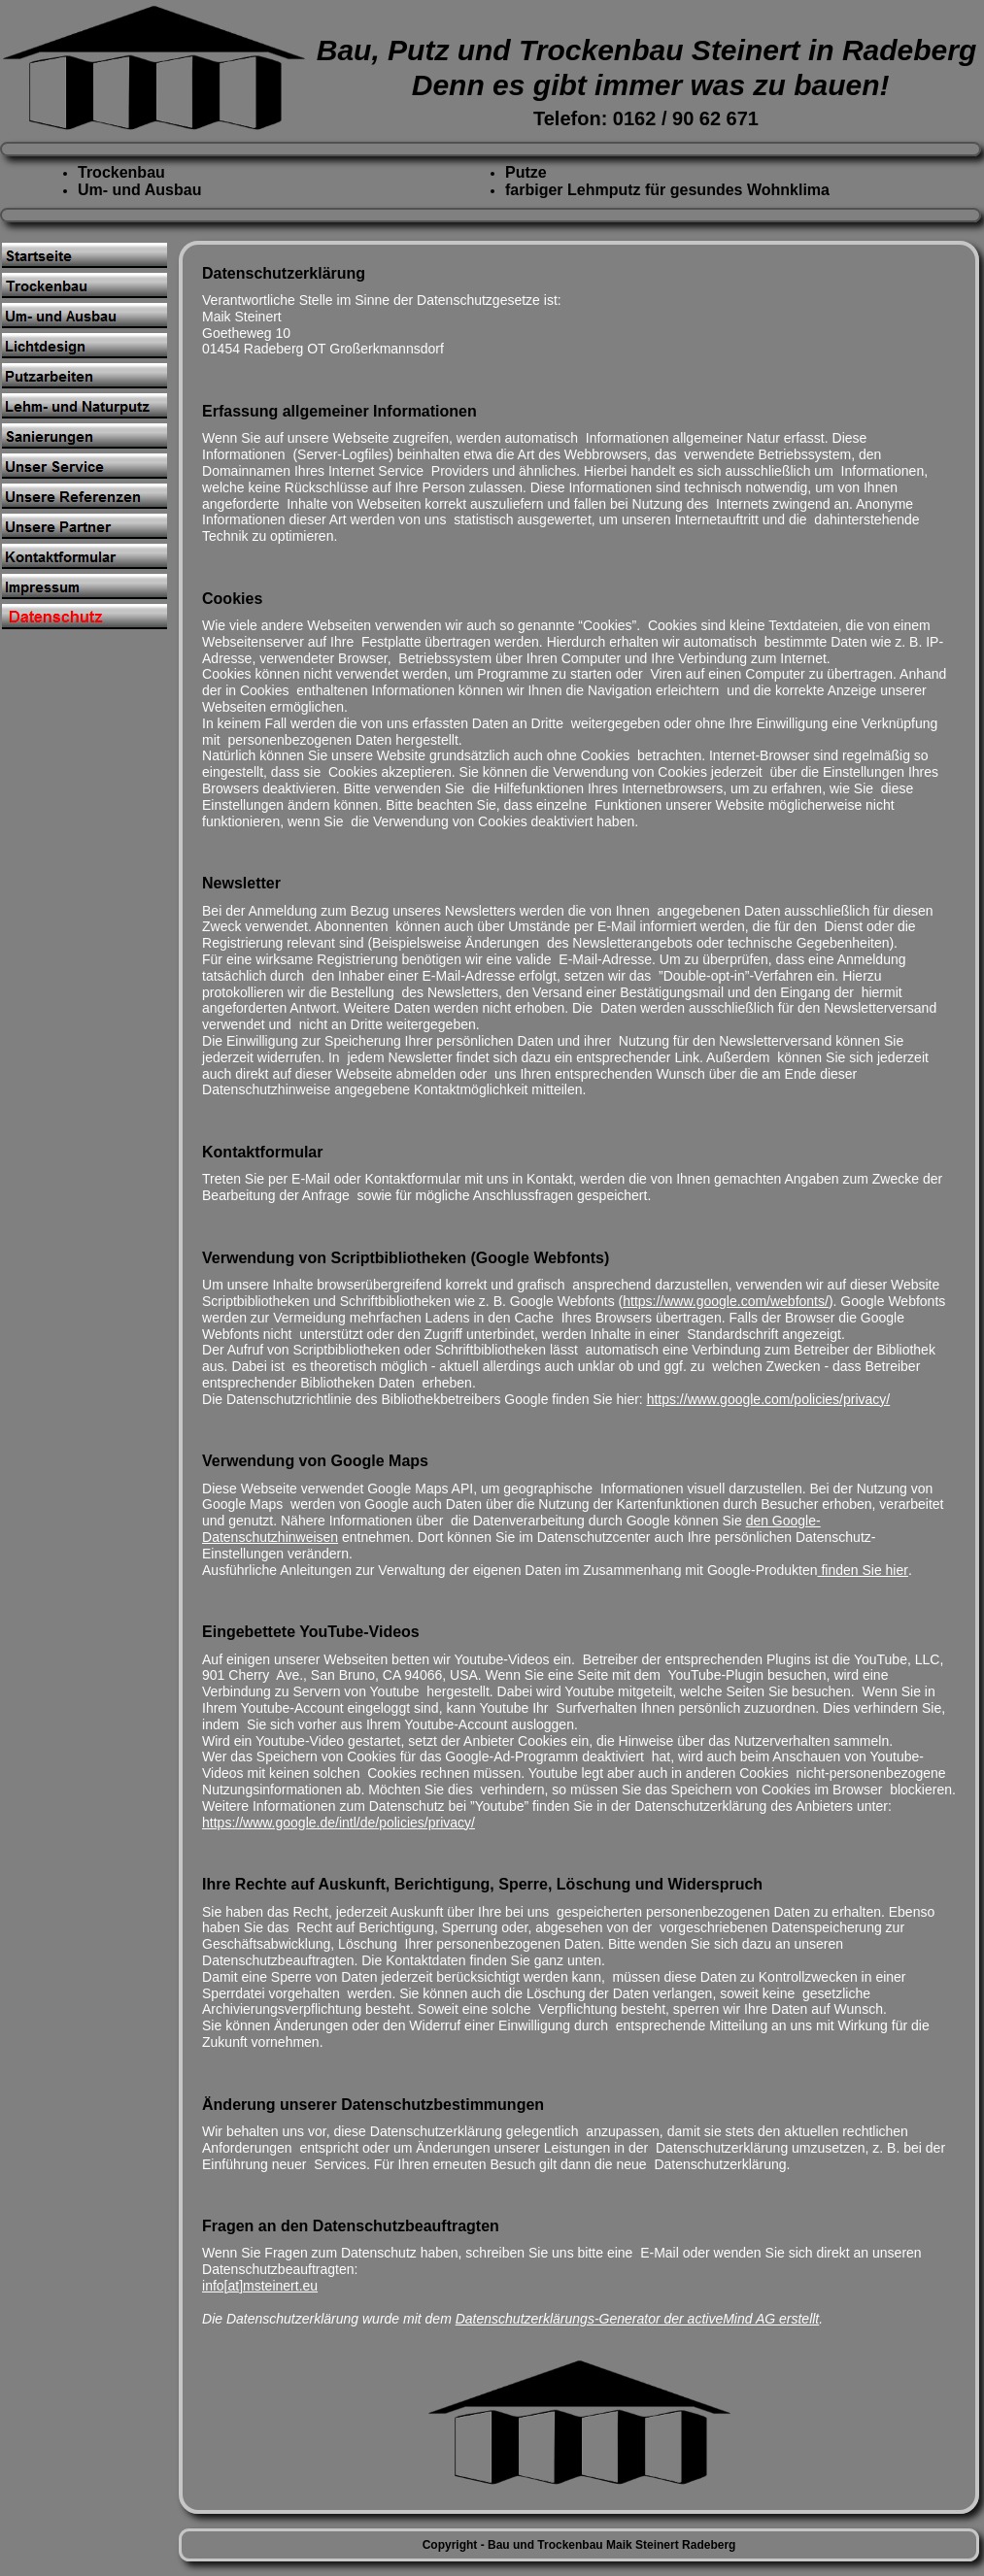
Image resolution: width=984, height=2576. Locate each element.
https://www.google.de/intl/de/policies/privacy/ (338, 1822)
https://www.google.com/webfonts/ (726, 1301)
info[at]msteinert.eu (260, 2285)
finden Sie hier (863, 1570)
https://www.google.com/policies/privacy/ (769, 1399)
